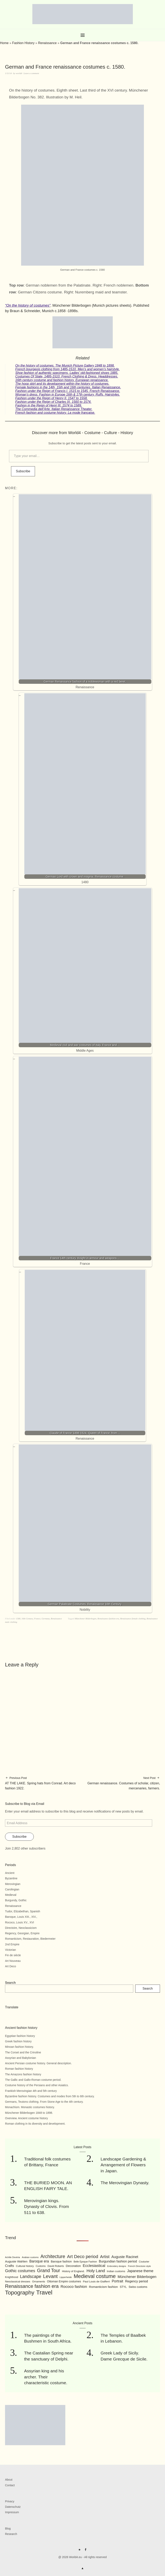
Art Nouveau (13, 1960)
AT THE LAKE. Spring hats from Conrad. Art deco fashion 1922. (44, 1783)
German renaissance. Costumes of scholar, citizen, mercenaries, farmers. (121, 1783)
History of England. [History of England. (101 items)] (73, 2271)
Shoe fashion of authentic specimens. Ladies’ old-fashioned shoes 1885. (66, 372)
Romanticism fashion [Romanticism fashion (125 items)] (103, 2286)
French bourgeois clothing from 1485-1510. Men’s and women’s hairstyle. (67, 369)
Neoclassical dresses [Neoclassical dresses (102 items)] (17, 2281)
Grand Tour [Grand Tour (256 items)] (48, 2270)
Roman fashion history (19, 2068)
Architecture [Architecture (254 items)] (52, 2256)
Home (4, 43)
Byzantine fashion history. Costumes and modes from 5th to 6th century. (49, 2096)
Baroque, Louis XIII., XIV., (21, 1916)
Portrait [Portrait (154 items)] (117, 2281)
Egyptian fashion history (20, 2035)
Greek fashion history (18, 2041)
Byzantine (11, 1878)
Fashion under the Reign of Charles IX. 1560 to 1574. (53, 401)
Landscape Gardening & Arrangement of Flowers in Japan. (123, 2165)
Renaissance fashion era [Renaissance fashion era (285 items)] (32, 2286)
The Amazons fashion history (23, 2074)
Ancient (9, 1872)
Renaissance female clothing (133, 1618)
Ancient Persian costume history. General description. (38, 2063)
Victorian (10, 1949)
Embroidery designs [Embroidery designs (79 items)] (116, 2266)
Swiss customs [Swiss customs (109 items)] (138, 2286)
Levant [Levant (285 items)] (50, 2276)
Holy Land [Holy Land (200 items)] (95, 2271)
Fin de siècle (13, 1955)
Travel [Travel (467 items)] (44, 2292)
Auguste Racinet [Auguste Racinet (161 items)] (124, 2257)
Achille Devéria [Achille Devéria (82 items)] (12, 2257)
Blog (8, 2528)
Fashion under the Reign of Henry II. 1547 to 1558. (51, 398)
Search (10, 1982)
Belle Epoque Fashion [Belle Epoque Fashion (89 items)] (85, 2261)
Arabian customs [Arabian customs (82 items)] (30, 2257)
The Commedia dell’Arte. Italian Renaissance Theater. (53, 409)
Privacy (9, 2501)
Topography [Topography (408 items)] (19, 2292)
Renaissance (47, 43)
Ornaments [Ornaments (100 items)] (38, 2281)
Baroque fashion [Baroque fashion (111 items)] (61, 2261)
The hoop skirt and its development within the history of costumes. (62, 383)
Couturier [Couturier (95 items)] (144, 2261)
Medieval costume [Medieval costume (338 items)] (95, 2276)
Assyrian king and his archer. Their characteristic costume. (45, 2377)
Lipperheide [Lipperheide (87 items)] (66, 2277)
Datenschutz (13, 2506)
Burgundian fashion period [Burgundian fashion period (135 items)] (118, 2261)
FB (86, 2551)
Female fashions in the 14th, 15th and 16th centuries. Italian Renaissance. (68, 387)
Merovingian (12, 1884)
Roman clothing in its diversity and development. (35, 2123)
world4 (19, 73)
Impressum (12, 2512)
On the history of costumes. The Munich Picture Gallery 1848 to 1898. (65, 365)
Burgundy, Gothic (16, 1900)
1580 (18, 1618)
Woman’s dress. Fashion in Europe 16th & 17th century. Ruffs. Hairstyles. (67, 394)
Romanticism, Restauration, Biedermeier (30, 1938)
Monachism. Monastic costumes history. (30, 2107)
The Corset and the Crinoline (23, 2052)
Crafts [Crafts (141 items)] (9, 2266)
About (8, 2479)
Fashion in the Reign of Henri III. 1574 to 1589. (48, 405)
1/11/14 (8, 73)
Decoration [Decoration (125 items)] (73, 2266)
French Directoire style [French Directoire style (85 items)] (139, 2266)
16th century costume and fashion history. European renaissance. (62, 380)
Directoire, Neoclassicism (21, 1927)
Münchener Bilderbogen (85, 1618)
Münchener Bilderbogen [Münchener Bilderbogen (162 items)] (137, 2277)
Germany (46, 1618)
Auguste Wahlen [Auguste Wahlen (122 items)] (16, 2261)
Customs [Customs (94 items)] (41, 2266)
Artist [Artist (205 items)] (105, 2256)
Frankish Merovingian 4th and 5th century (31, 2090)
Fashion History (23, 43)
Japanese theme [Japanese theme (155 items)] (140, 2271)
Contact (10, 2485)
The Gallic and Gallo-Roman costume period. (33, 2079)
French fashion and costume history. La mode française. (55, 412)
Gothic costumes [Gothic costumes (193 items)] (20, 2271)
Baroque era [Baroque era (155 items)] (39, 2261)
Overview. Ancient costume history (26, 2118)
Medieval (10, 1894)
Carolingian (12, 1889)
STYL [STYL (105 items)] (123, 2286)
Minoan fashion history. (19, 2046)
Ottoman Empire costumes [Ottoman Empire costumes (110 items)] (64, 2281)
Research (11, 2534)
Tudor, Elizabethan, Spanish (22, 1911)
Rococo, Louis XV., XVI (19, 1922)
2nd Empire (12, 1944)
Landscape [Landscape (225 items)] (30, 2276)
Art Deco (10, 1966)
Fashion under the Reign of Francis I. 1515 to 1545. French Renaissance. (67, 391)
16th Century (27, 1618)
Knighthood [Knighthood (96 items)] (11, 2277)
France (37, 1618)
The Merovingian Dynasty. (125, 2182)
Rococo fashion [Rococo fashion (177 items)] (73, 2286)
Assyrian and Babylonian (20, 2057)
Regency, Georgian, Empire (22, 1933)
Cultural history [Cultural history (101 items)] (25, 2266)
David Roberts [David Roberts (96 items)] (56, 2266)
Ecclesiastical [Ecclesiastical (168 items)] (94, 2265)
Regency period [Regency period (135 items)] (136, 2281)
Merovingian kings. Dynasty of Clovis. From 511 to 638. (46, 2206)
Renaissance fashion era (108, 1618)
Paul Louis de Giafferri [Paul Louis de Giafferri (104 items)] (96, 2281)
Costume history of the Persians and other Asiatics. (37, 2085)
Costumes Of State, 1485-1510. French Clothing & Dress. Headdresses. (66, 376)
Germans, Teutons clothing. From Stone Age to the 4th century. (44, 2101)
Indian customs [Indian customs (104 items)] (116, 2271)
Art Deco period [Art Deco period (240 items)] (82, 2256)
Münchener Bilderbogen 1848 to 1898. (29, 2112)
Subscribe (23, 471)
